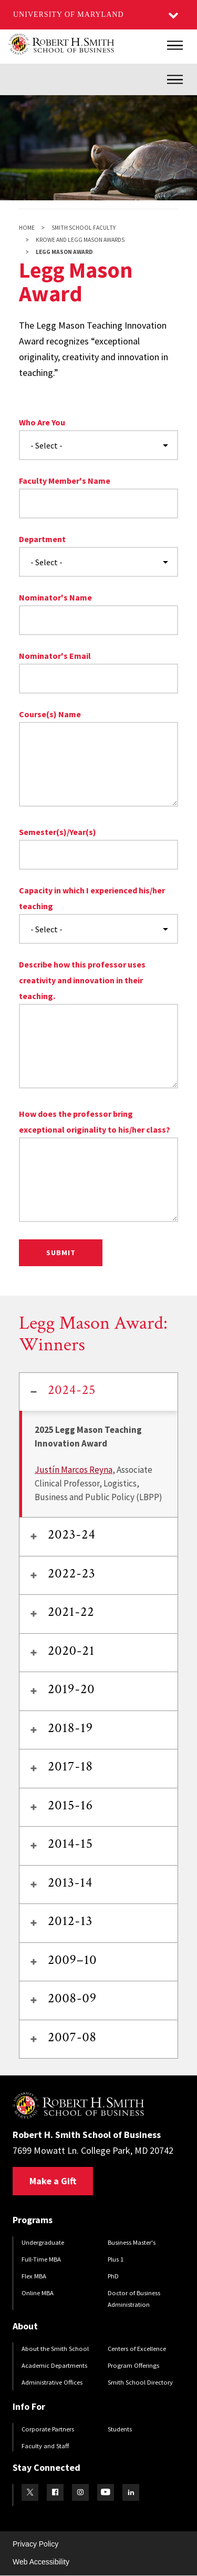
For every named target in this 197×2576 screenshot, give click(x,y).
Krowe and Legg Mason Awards (80, 239)
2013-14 (70, 1882)
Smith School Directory (140, 2382)
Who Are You (42, 422)
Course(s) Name (50, 714)
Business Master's (131, 2242)
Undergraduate (43, 2242)
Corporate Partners (48, 2429)
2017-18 (70, 1766)
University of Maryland (68, 14)
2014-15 (70, 1843)
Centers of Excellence (137, 2349)
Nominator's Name (55, 597)
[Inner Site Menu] (174, 79)
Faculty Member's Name (64, 480)
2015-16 (70, 1805)
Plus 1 (115, 2259)
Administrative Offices (52, 2382)
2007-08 (72, 2037)
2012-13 (70, 1921)
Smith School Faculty (83, 227)
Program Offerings (133, 2365)
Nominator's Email (55, 655)
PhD (113, 2276)
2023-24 (72, 1534)
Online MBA (38, 2293)
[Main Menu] (174, 45)
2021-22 (71, 1612)
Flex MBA (34, 2276)
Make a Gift (52, 2181)
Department (42, 539)
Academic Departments (54, 2365)
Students (120, 2429)
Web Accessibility (41, 2562)
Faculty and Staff (45, 2446)
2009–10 (72, 1960)
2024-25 (72, 1390)
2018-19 (70, 1728)
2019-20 (71, 1689)
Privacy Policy (35, 2544)
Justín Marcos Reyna (73, 1469)
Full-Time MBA (41, 2259)
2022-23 (72, 1573)
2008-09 (72, 1998)
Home (27, 227)
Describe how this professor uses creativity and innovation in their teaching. (82, 980)
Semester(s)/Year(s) (57, 832)
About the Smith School (55, 2349)
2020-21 (71, 1650)
